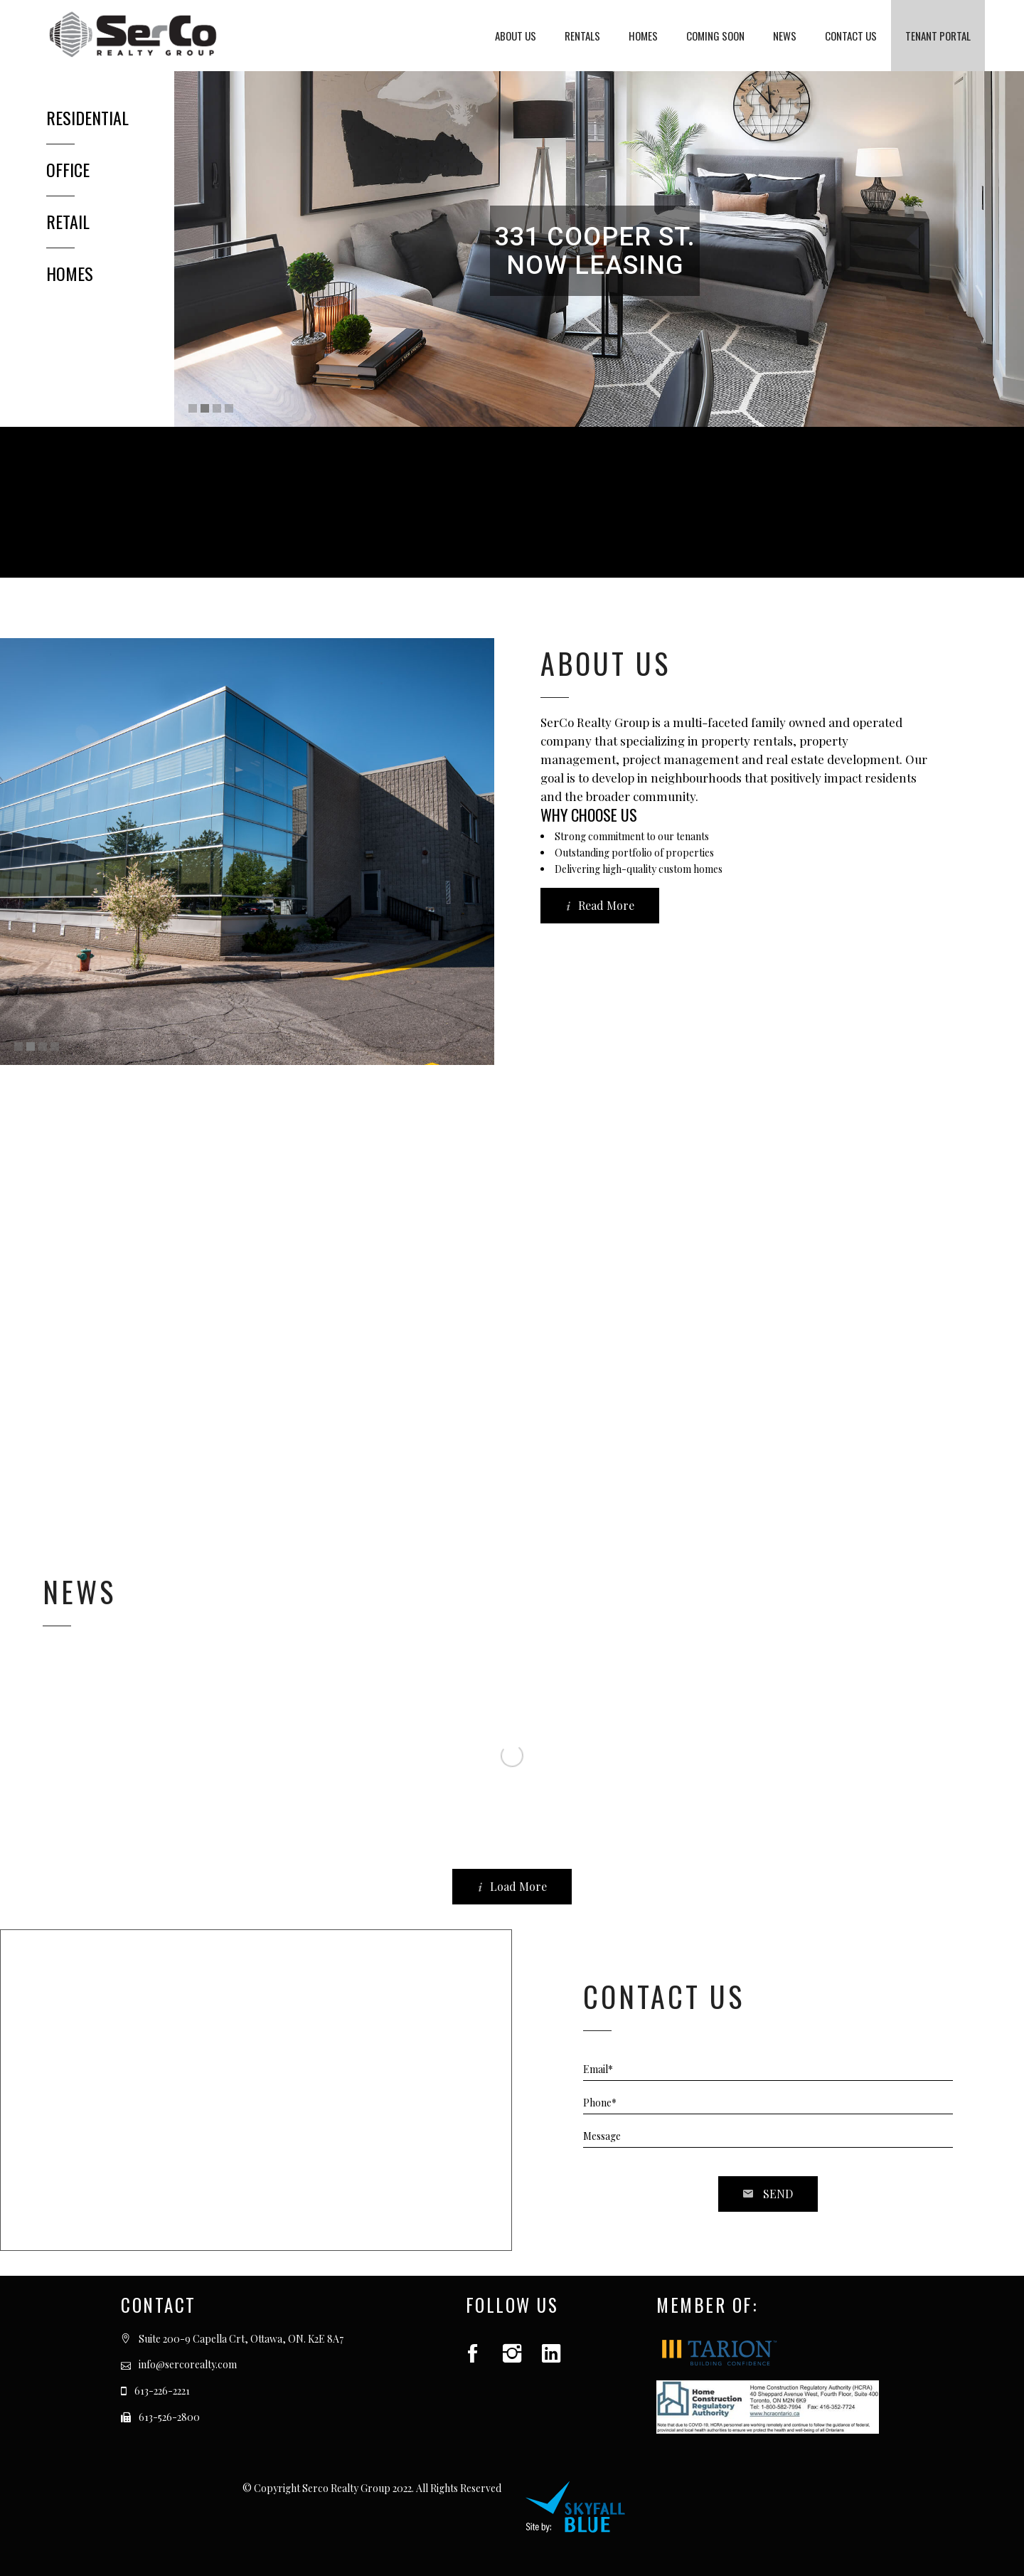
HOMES (69, 273)
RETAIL (68, 221)
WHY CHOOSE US (588, 814)
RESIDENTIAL (87, 117)
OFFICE (68, 169)
